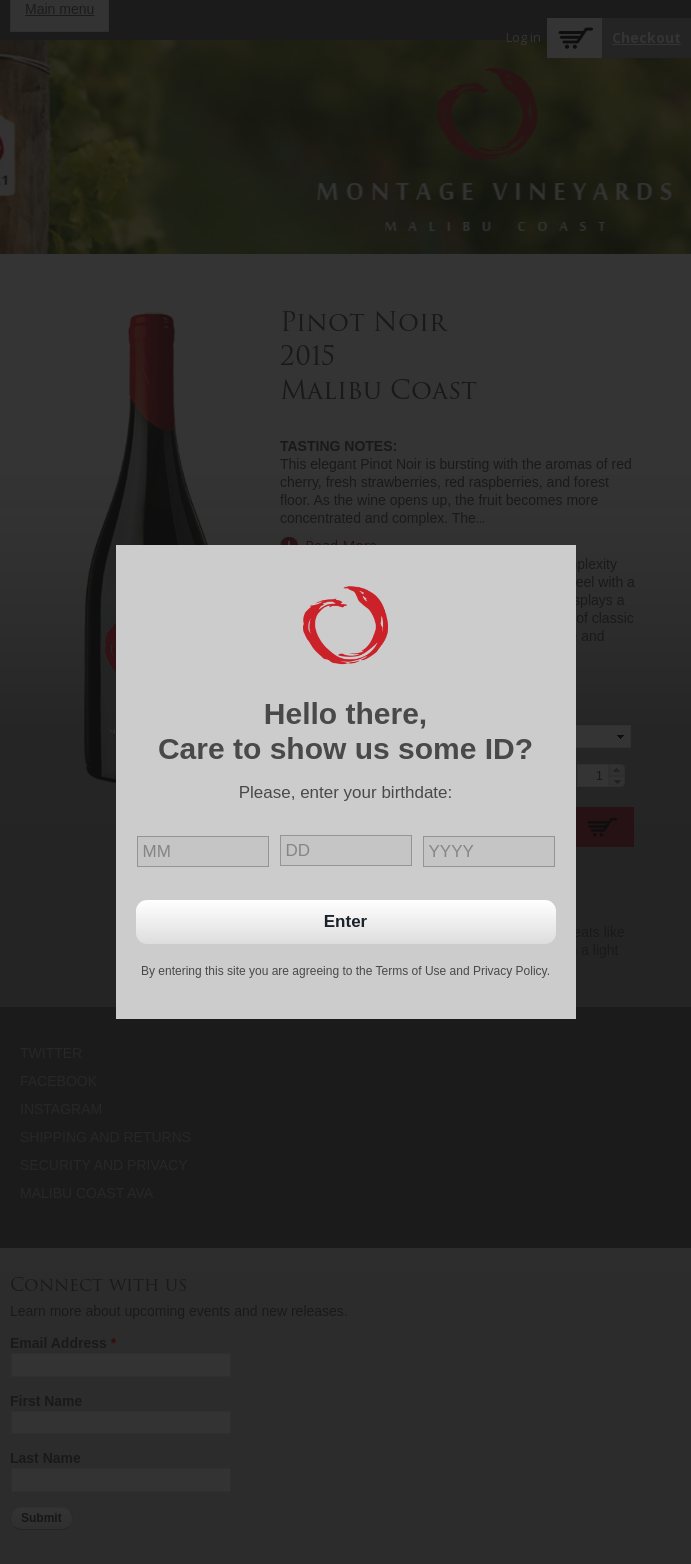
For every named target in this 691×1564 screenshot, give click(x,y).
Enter (345, 921)
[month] (203, 851)
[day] (346, 850)
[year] (489, 851)
